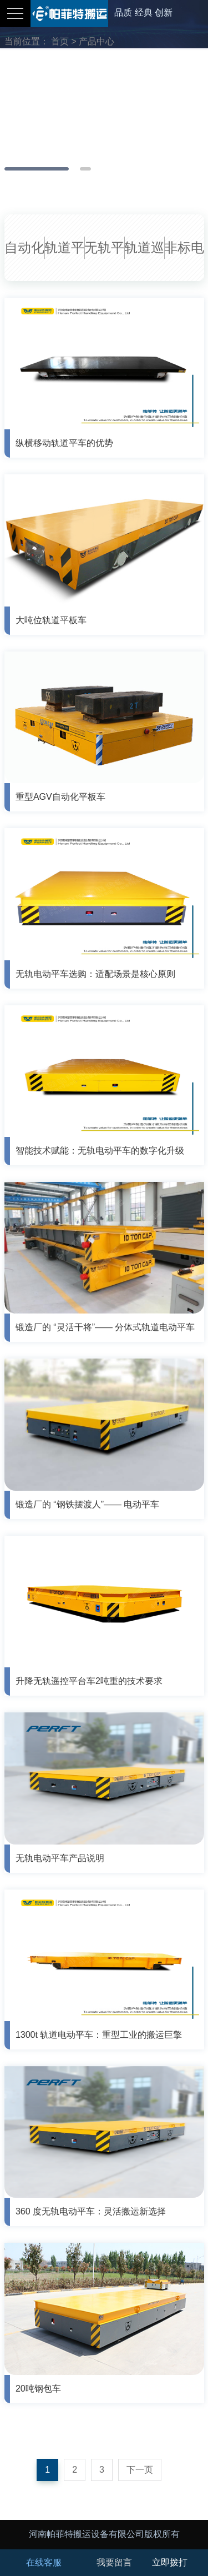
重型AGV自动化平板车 (60, 796)
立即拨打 (169, 2562)
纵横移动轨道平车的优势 (64, 443)
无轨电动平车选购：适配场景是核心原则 (95, 974)
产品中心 (96, 41)
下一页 (139, 2469)
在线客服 (44, 2562)
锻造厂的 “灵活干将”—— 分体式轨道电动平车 (105, 1327)
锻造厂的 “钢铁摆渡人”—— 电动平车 (88, 1504)
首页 (60, 41)
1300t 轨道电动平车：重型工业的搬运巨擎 (99, 2034)
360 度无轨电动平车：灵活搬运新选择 (91, 2211)
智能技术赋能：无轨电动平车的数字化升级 (100, 1150)
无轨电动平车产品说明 (60, 1858)
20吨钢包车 (38, 2388)
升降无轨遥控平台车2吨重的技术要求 (89, 1681)
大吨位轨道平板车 (51, 620)
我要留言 (114, 2562)
